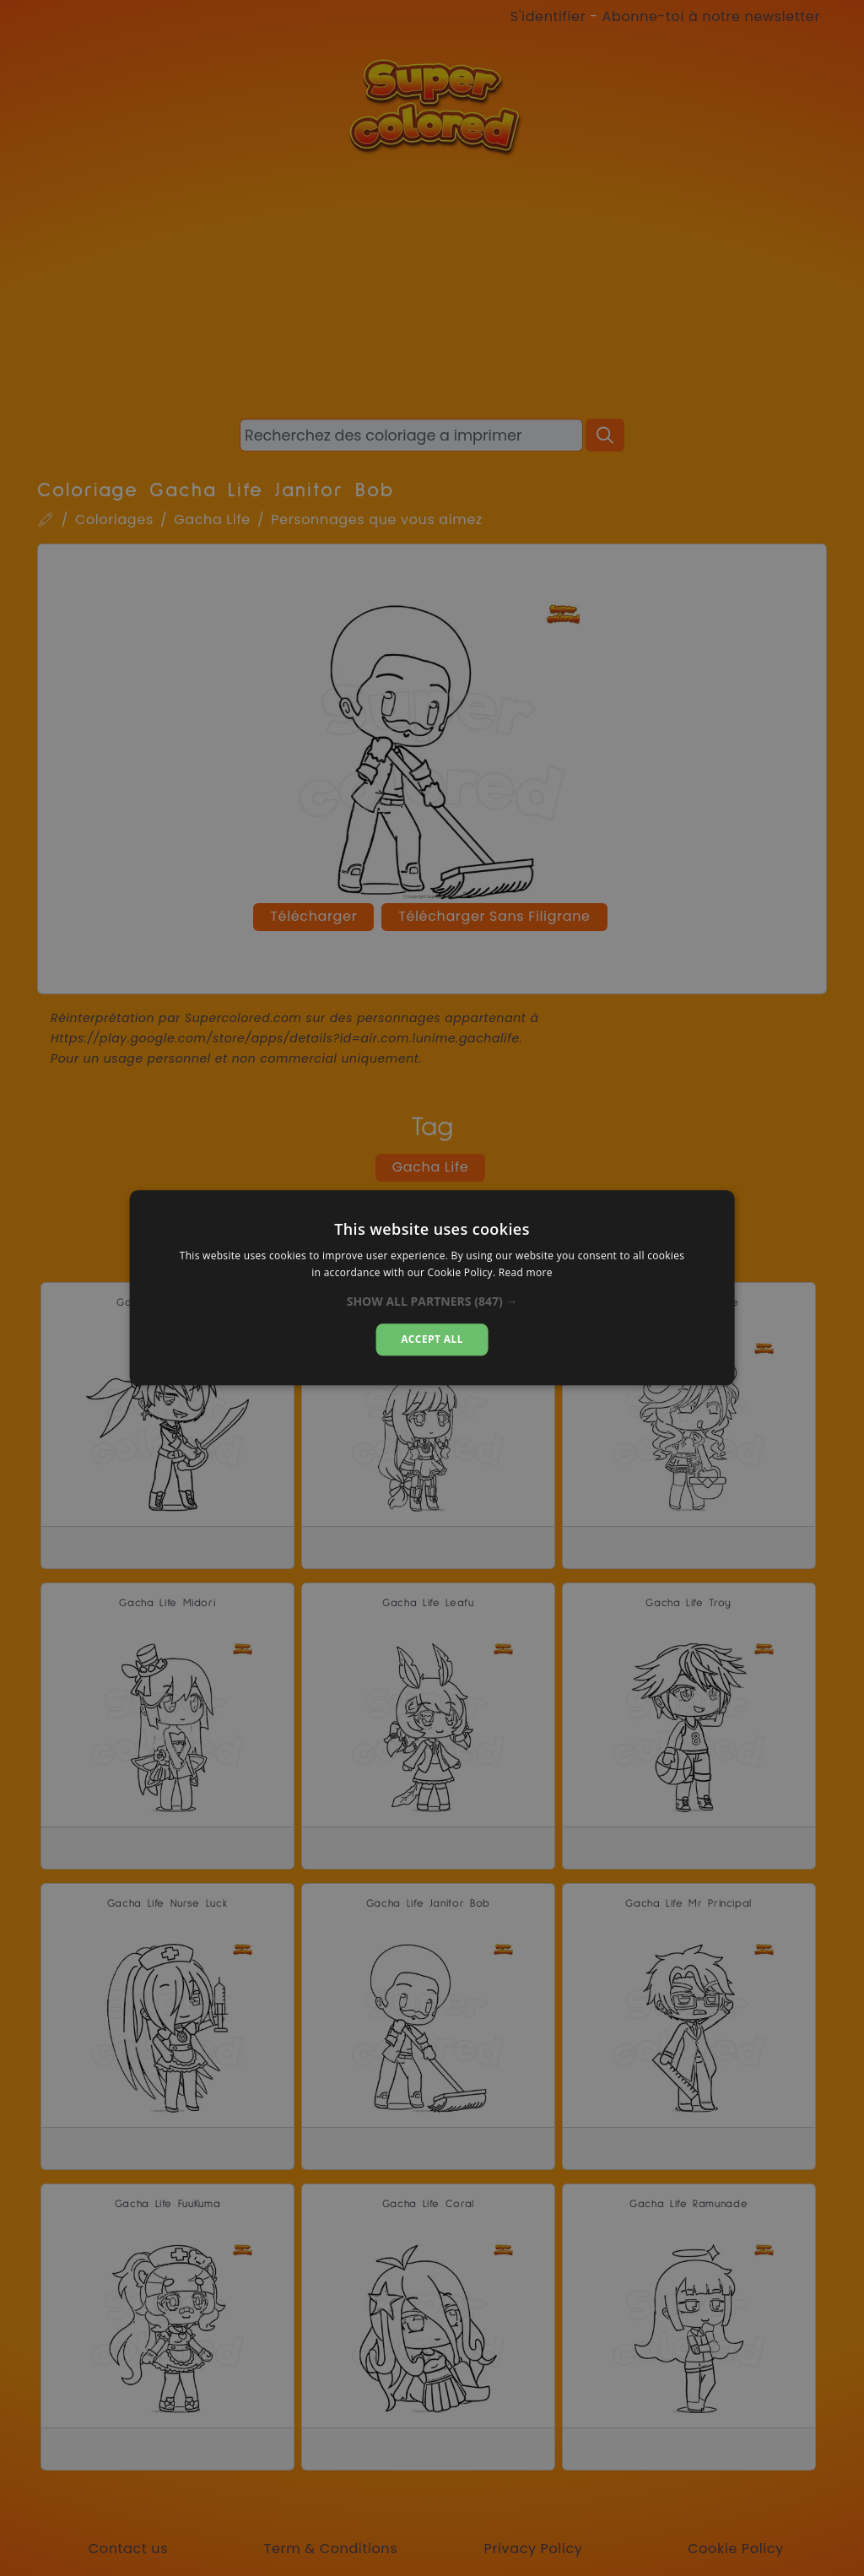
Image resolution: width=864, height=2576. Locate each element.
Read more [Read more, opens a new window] (526, 1273)
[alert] (432, 1288)
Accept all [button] (432, 1339)
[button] (432, 1301)
